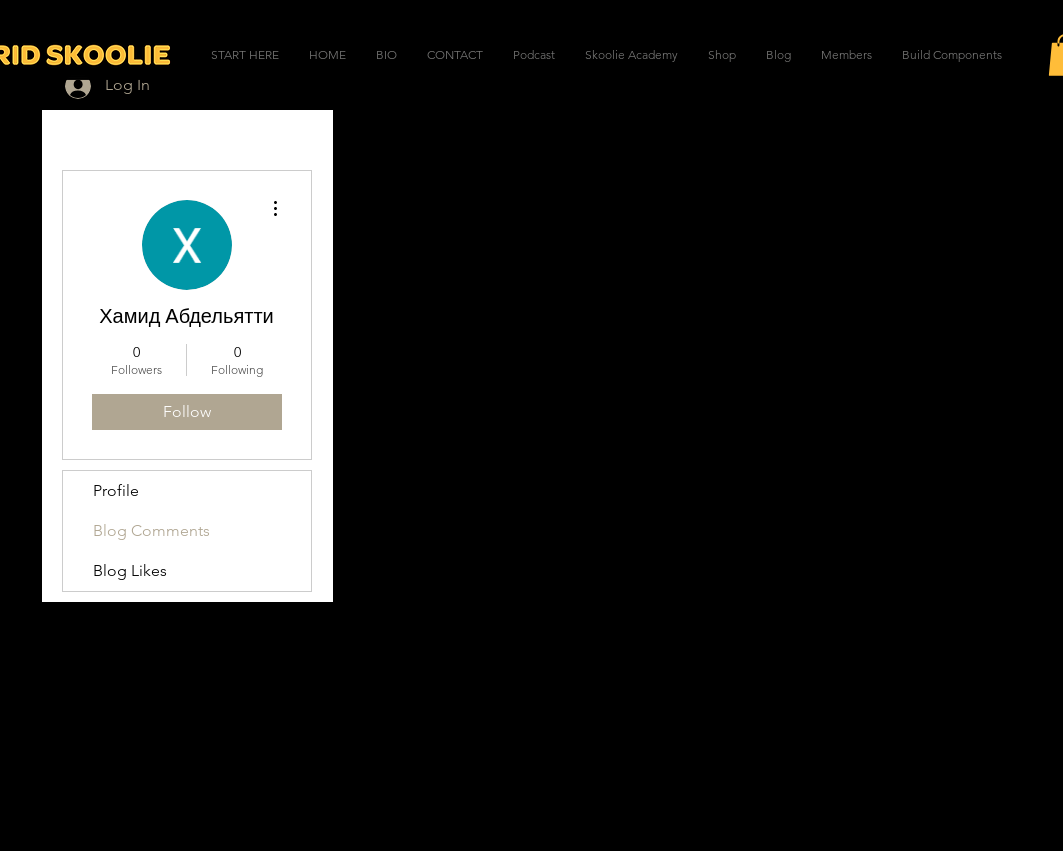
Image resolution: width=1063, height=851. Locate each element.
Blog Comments (151, 530)
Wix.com (653, 807)
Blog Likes (130, 570)
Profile (116, 490)
